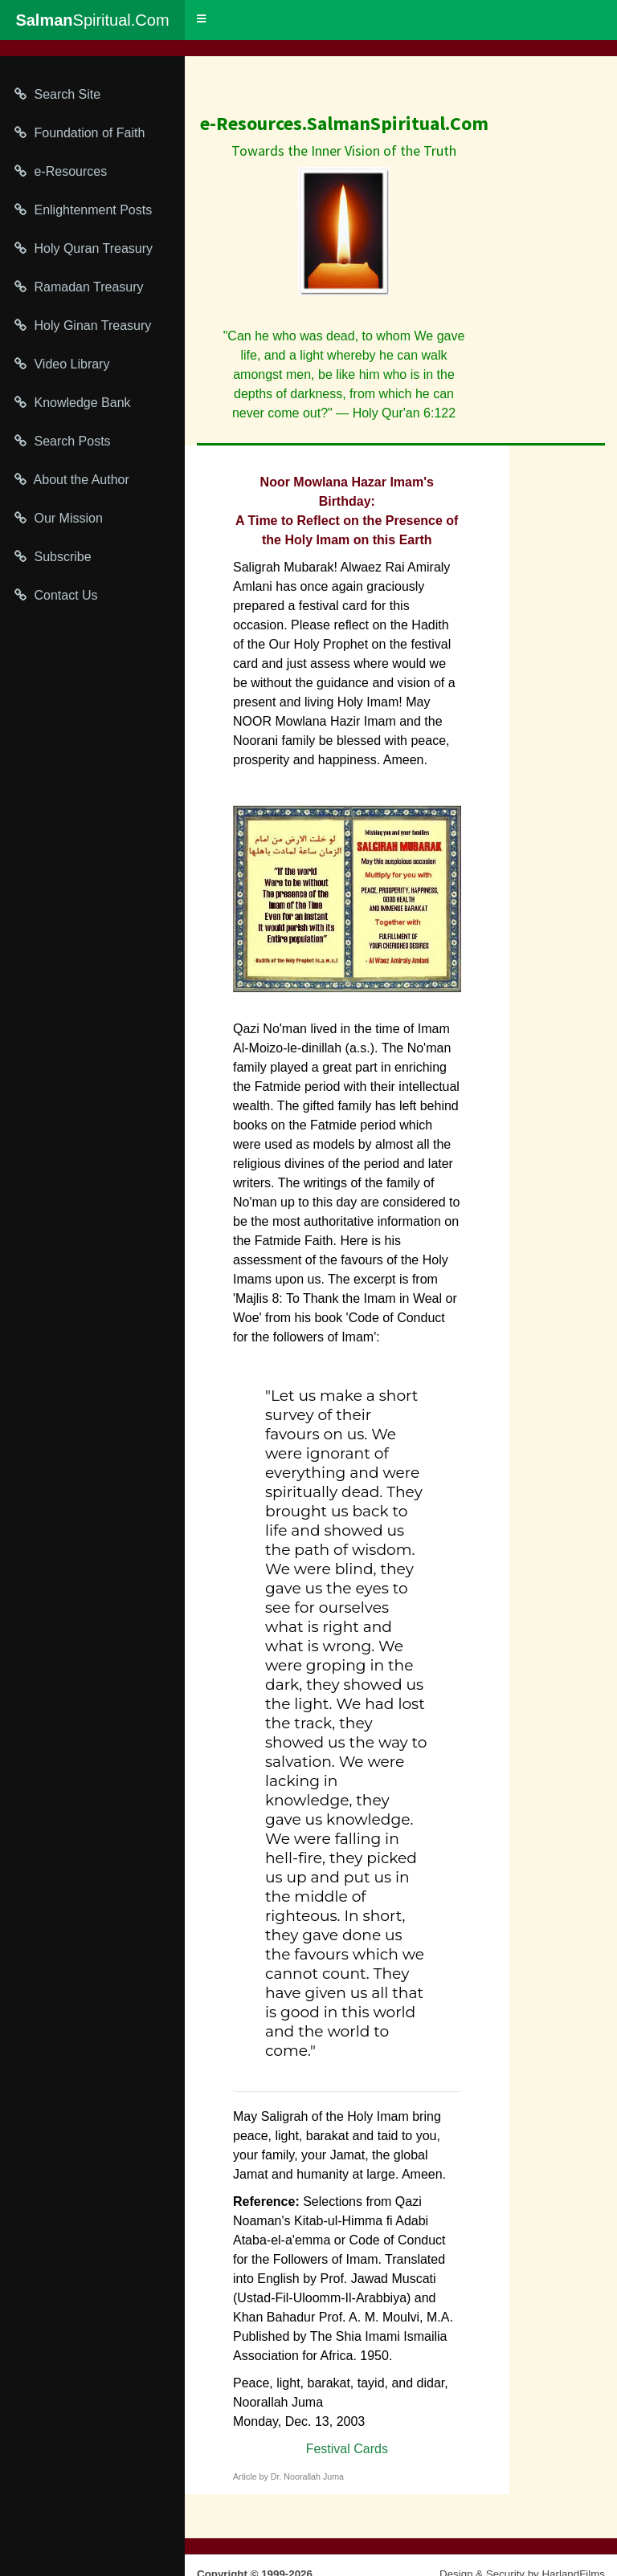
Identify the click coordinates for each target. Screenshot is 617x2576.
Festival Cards (347, 2449)
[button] (201, 19)
